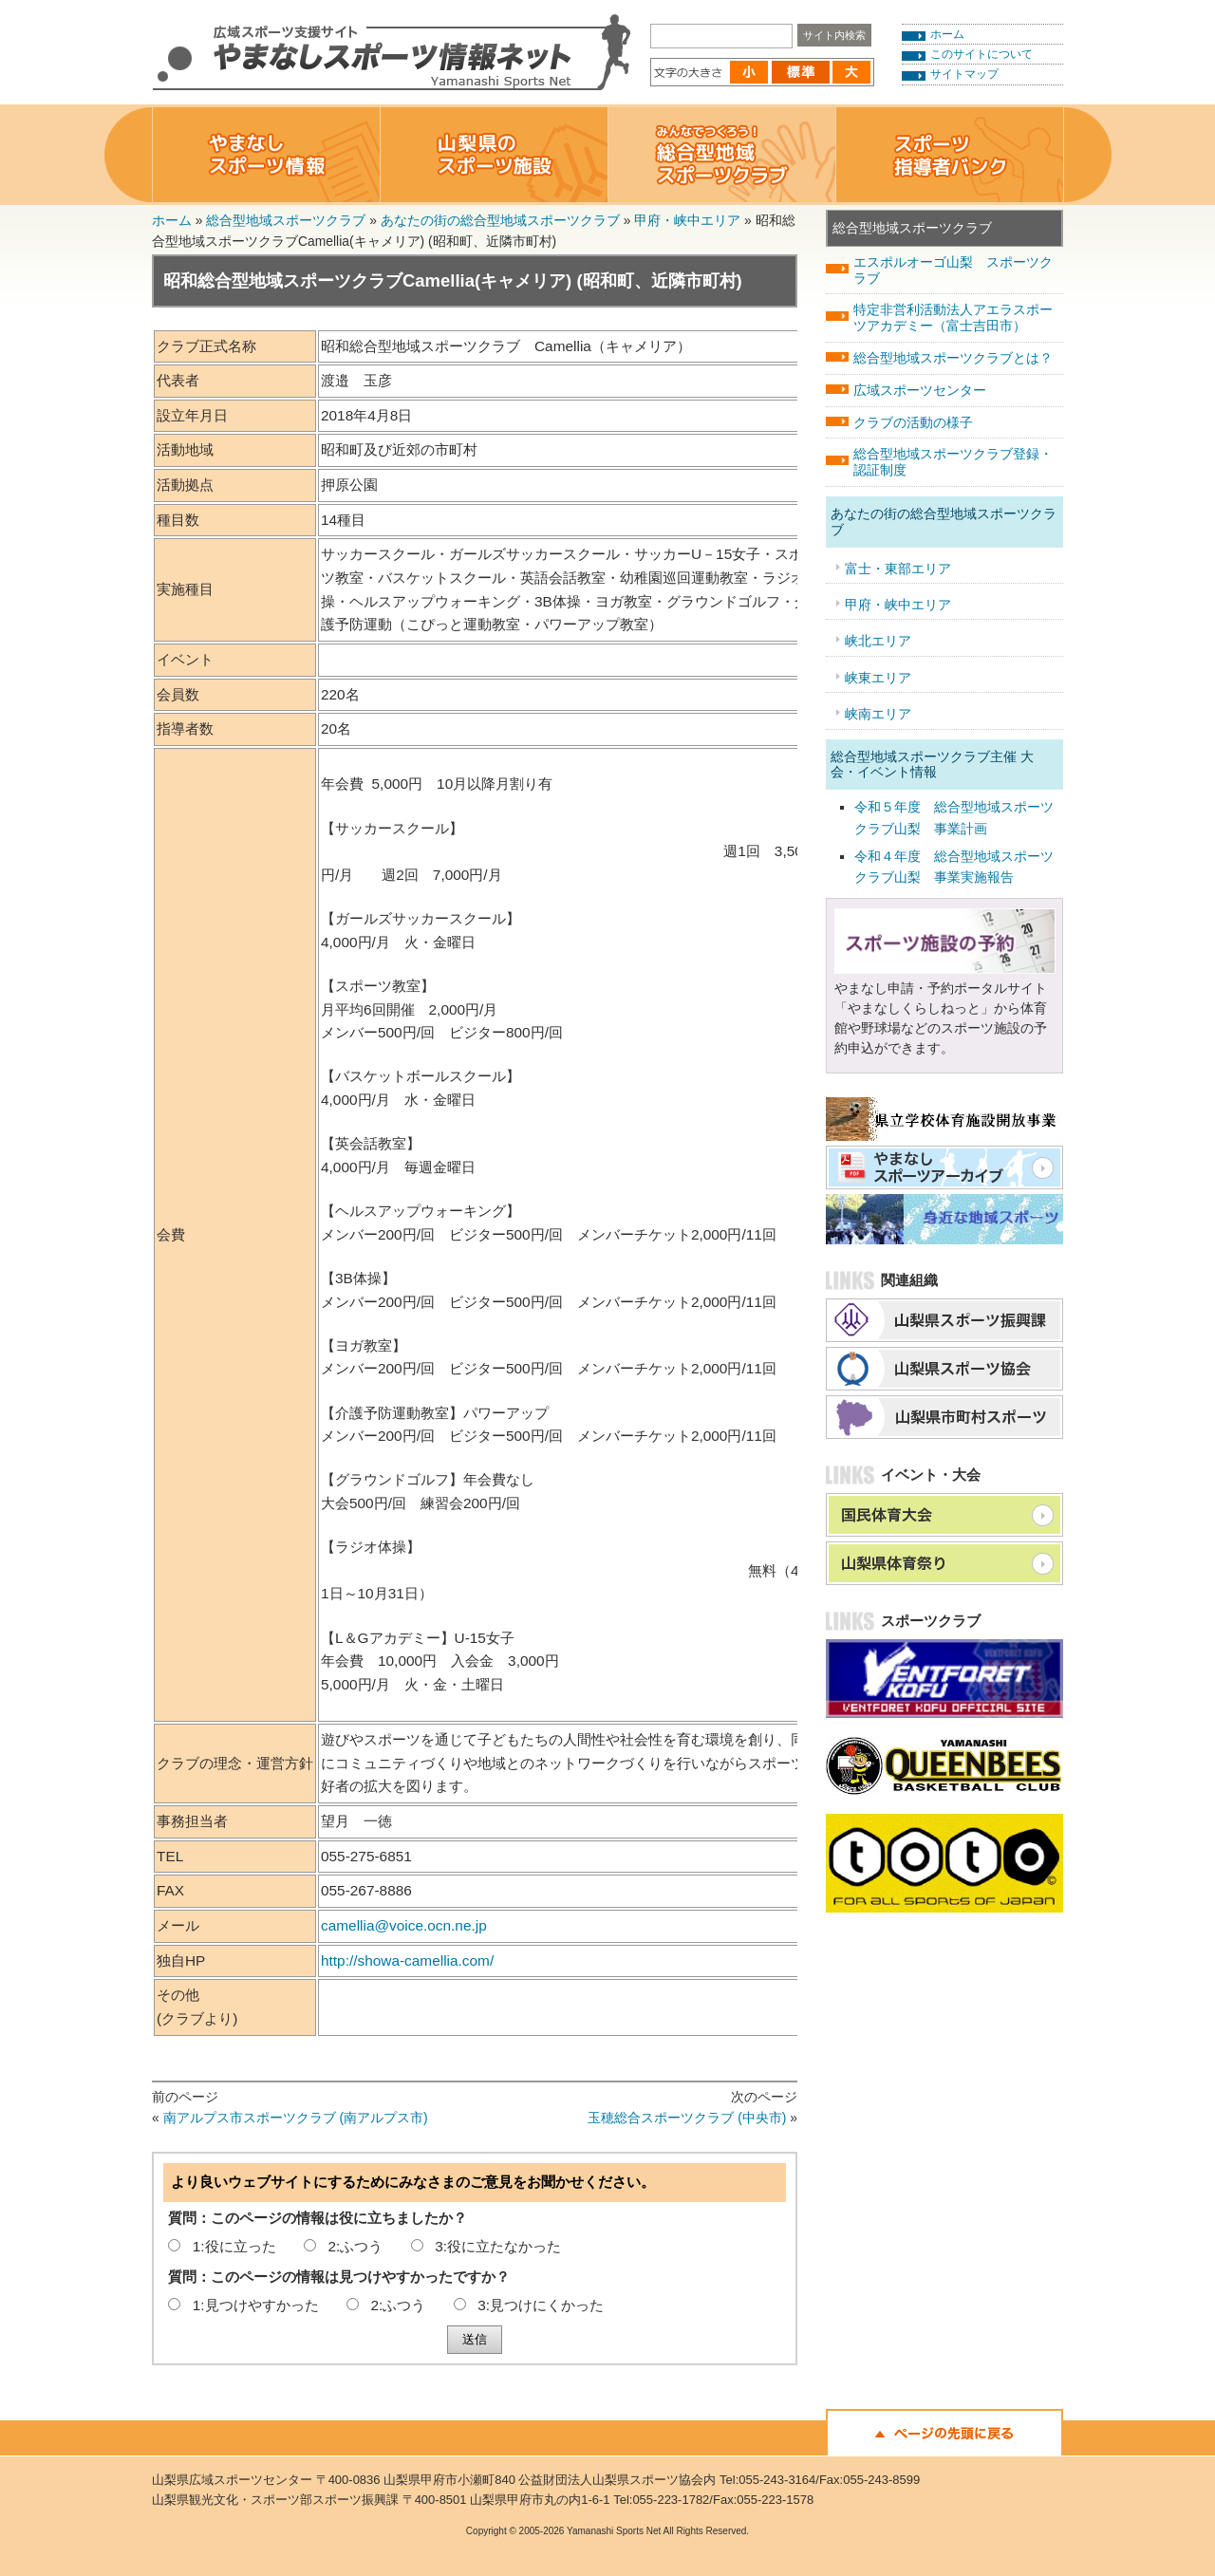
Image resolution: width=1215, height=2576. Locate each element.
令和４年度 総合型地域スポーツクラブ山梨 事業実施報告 (954, 867)
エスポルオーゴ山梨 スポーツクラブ (953, 270)
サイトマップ (964, 74)
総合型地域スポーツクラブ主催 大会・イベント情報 (932, 764)
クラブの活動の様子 (913, 422)
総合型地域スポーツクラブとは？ (953, 357)
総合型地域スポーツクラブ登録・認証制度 (953, 461)
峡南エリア (878, 713)
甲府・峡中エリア (687, 220)
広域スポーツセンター (919, 390)
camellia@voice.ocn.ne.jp (404, 1925)
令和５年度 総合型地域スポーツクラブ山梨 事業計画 (954, 817)
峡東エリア (878, 677)
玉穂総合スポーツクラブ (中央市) (687, 2117)
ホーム (947, 34)
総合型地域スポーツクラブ (285, 220)
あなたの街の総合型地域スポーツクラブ (500, 220)
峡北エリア (878, 640)
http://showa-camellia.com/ (407, 1960)
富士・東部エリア (898, 568)
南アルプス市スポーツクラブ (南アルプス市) (295, 2117)
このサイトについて (981, 54)
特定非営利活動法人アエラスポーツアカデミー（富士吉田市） (953, 317)
